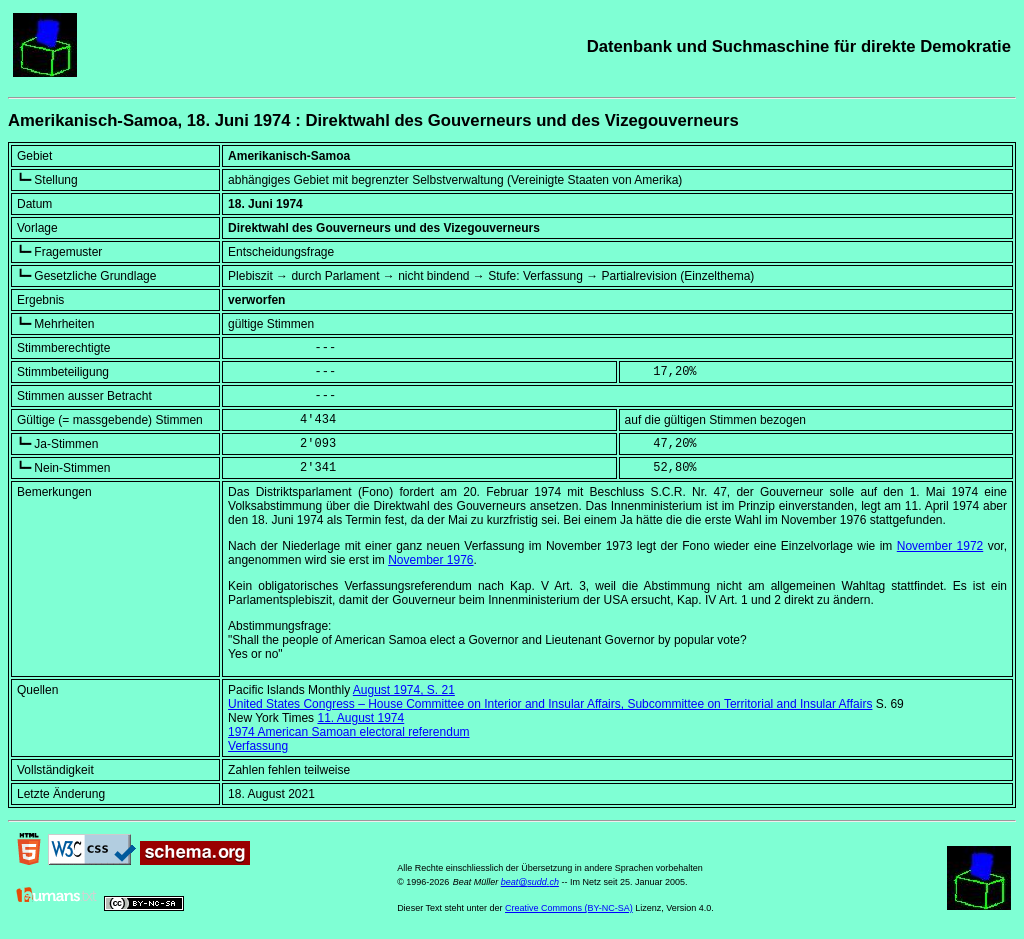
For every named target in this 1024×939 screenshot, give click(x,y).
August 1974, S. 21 (404, 690)
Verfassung (258, 746)
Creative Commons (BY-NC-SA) (569, 908)
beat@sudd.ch (530, 882)
